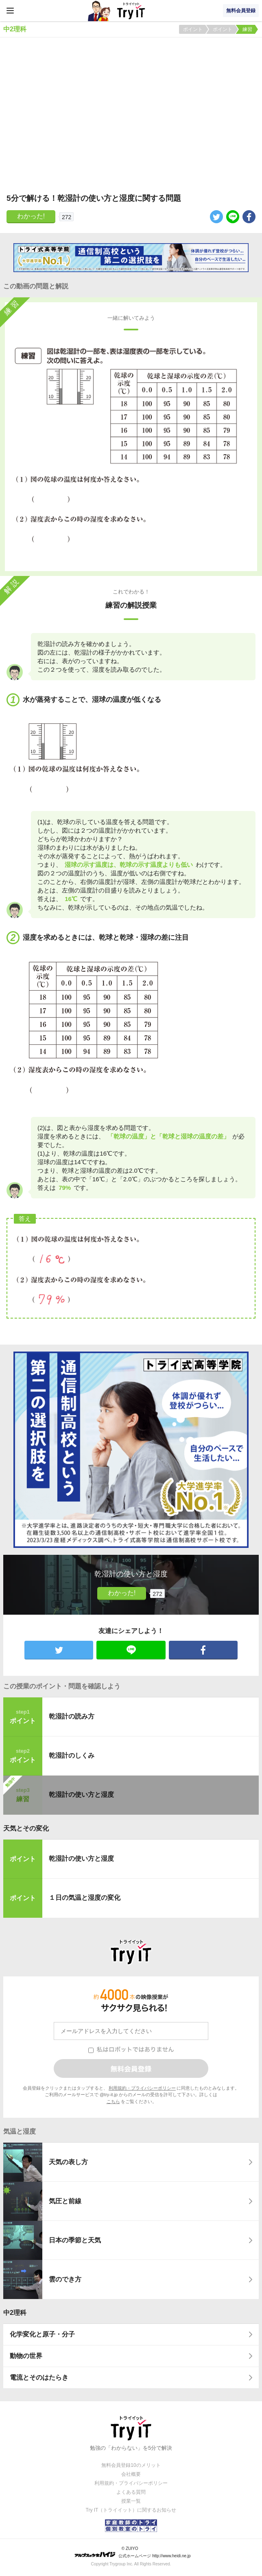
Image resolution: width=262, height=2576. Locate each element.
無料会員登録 (240, 10)
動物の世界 (26, 2355)
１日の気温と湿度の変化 (84, 1897)
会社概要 (131, 2474)
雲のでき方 (65, 2279)
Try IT (131, 10)
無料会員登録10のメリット (130, 2465)
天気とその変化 (26, 1828)
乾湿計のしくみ (71, 1755)
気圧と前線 (65, 2201)
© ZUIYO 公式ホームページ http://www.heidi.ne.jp (132, 2552)
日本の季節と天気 (75, 2240)
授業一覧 (131, 2501)
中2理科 (14, 2312)
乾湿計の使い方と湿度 (81, 1794)
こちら (113, 2101)
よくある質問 (131, 2492)
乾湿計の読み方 (71, 1716)
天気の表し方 (68, 2161)
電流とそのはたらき (39, 2377)
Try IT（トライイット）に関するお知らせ (131, 2510)
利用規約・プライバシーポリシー (142, 2088)
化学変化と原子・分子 (42, 2334)
